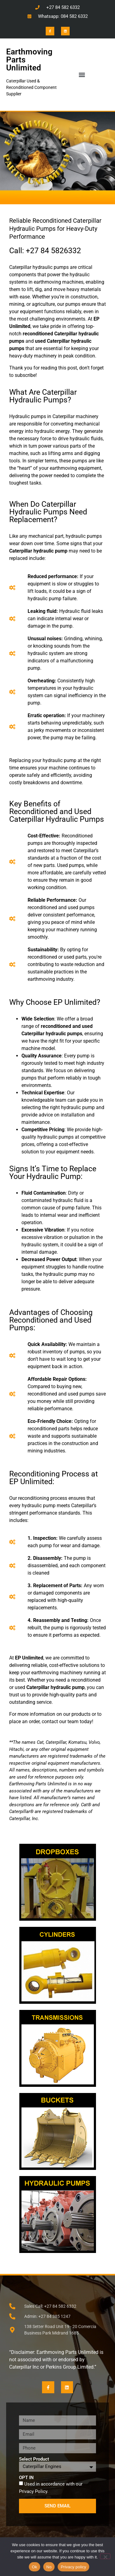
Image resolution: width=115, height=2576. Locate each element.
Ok (34, 2567)
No (49, 2567)
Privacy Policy (33, 2491)
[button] (82, 75)
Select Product (34, 2459)
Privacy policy (73, 2567)
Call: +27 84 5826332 (45, 250)
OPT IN (26, 2477)
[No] (105, 2556)
